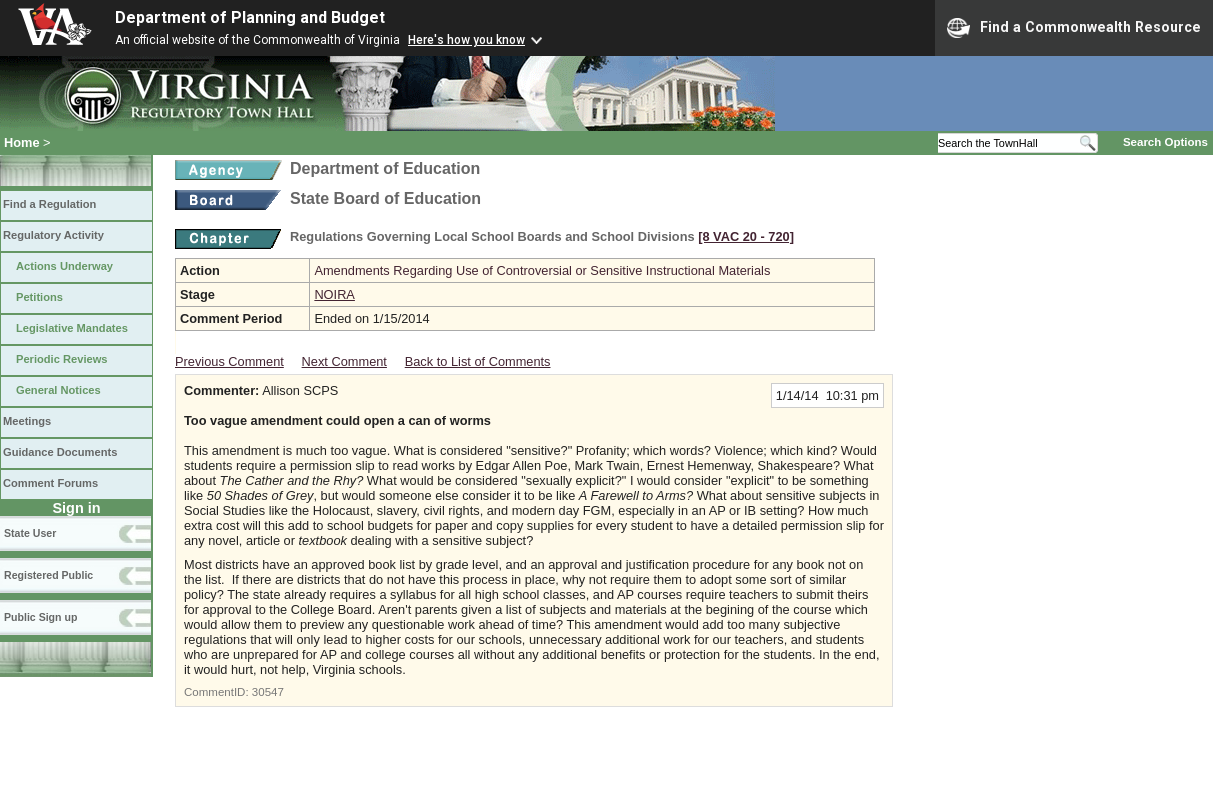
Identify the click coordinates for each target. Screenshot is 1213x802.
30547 (268, 692)
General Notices (58, 390)
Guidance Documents (60, 452)
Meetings (27, 421)
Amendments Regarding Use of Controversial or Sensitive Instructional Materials (542, 270)
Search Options (1165, 142)
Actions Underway (64, 266)
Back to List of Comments (478, 361)
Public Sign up (40, 617)
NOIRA (334, 294)
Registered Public (48, 575)
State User (30, 533)
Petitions (39, 297)
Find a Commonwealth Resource (1074, 28)
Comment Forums (50, 483)
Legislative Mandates (72, 328)
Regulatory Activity (53, 235)
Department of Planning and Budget (250, 17)
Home (22, 142)
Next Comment (344, 361)
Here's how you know (466, 40)
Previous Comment (229, 361)
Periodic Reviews (62, 359)
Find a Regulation (49, 204)
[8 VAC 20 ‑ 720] (746, 236)
